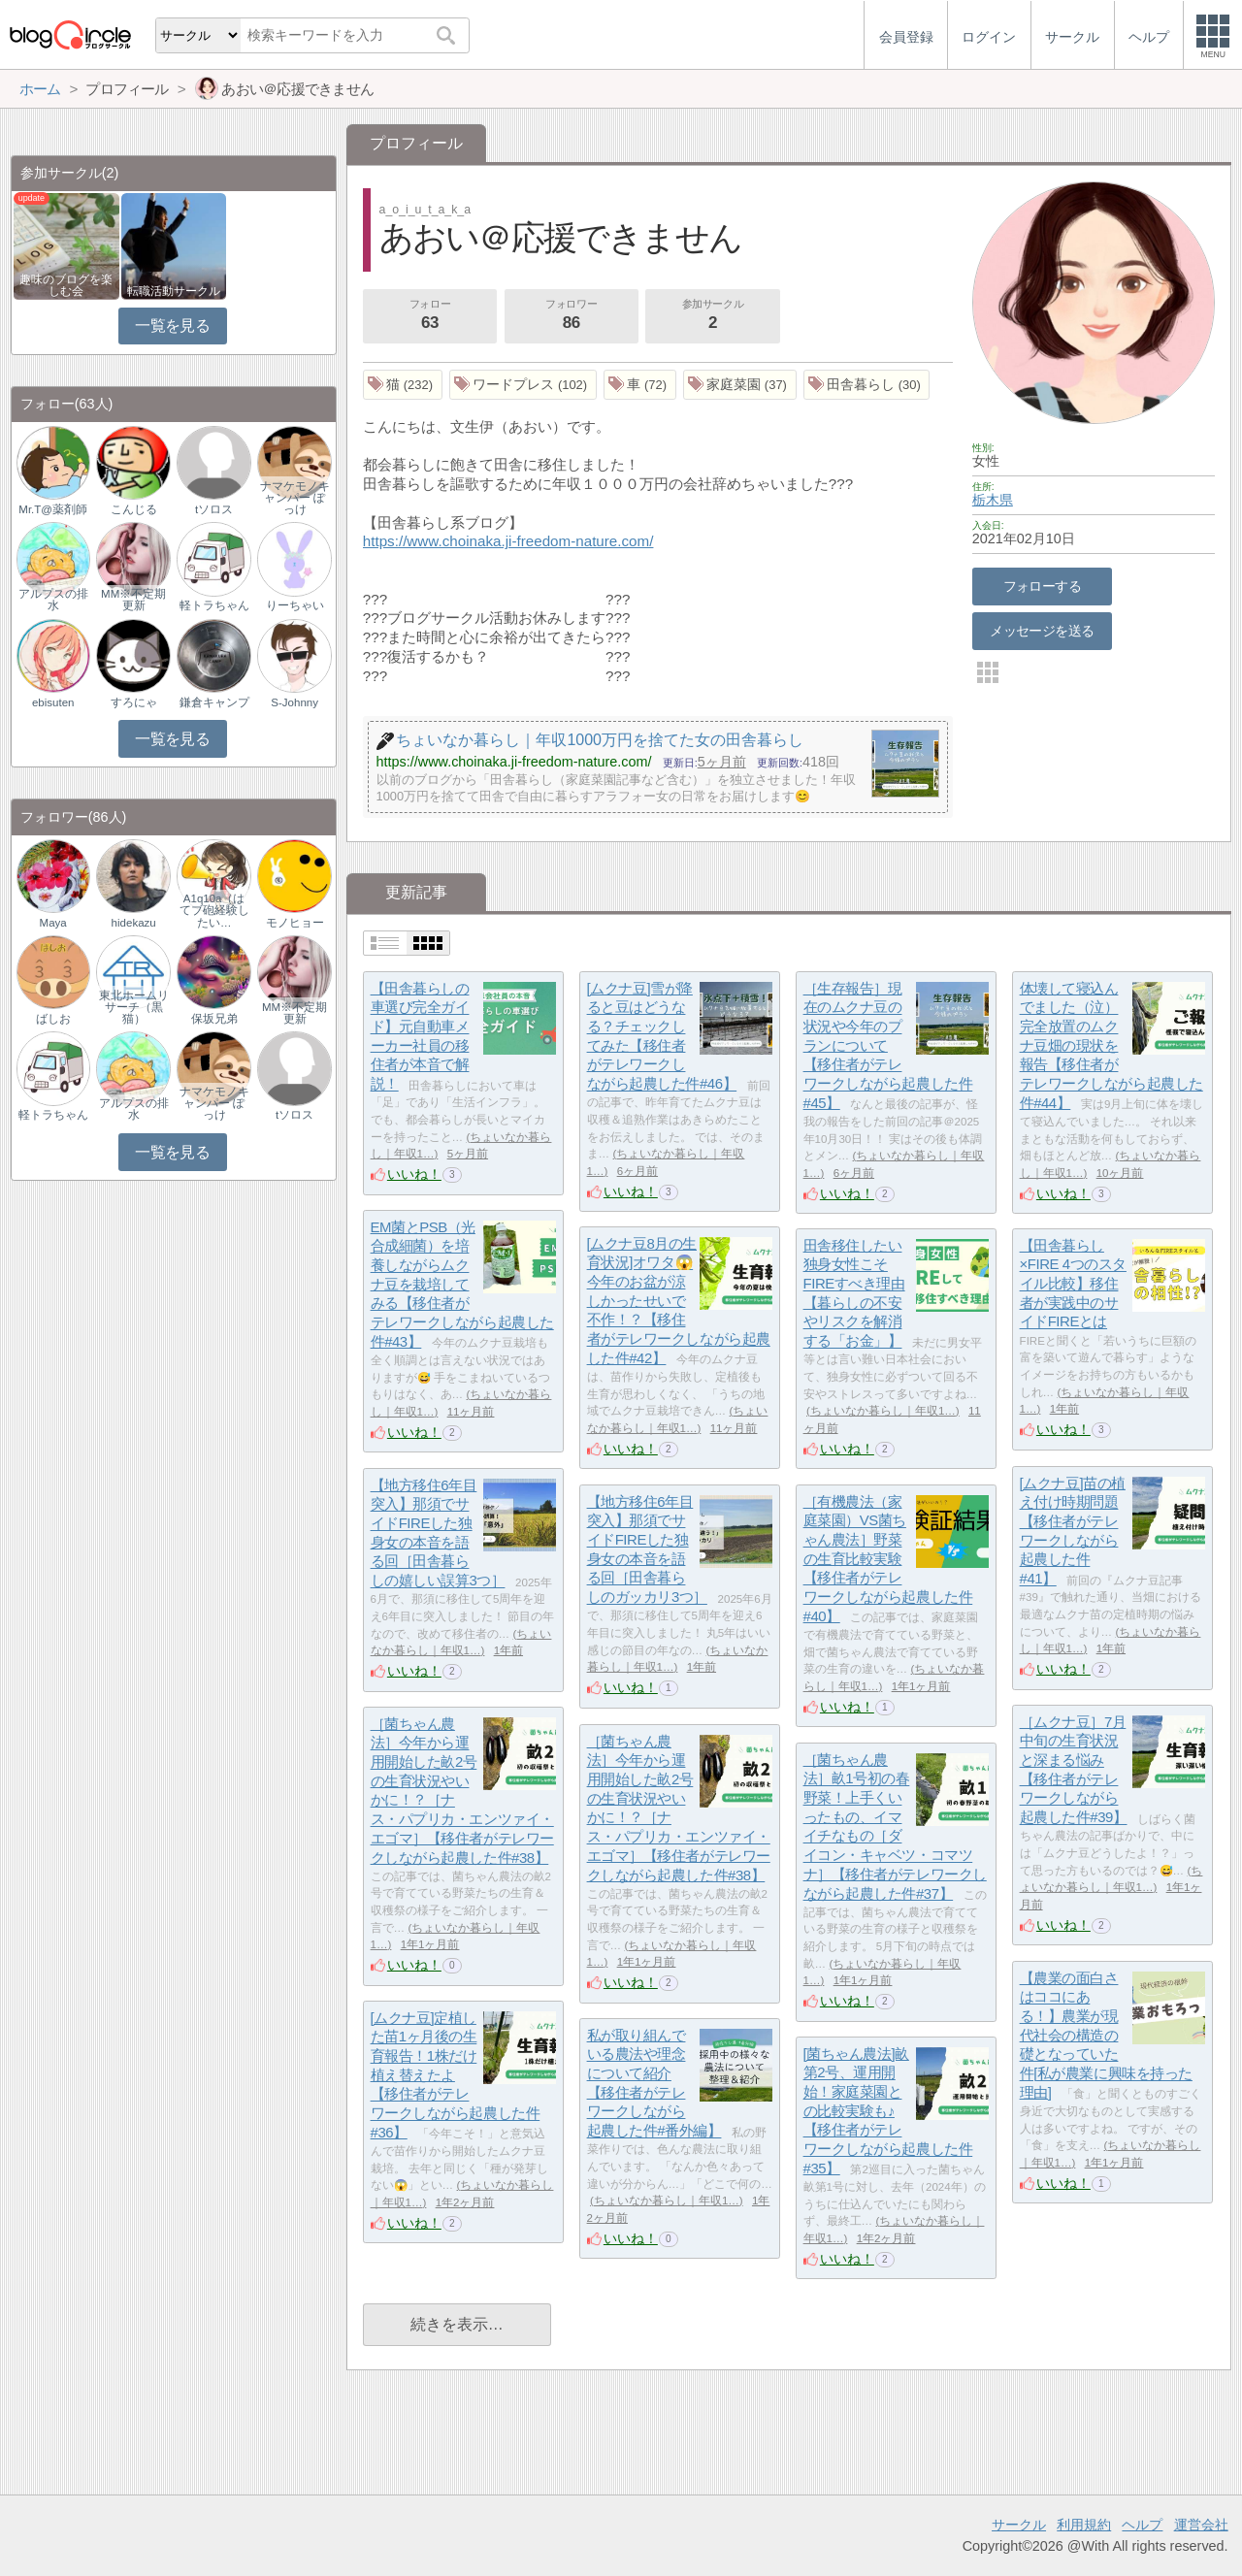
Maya (53, 923)
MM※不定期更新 (133, 599)
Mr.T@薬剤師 (52, 509)
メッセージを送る (1042, 630)
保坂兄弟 (214, 1019)
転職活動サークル (173, 291)
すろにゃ (134, 702)
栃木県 (992, 499)
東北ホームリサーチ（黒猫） (134, 1007)
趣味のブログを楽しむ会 (66, 285)
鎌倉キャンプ (214, 702)
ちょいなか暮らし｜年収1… (883, 1411)
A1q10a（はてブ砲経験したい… (214, 910)
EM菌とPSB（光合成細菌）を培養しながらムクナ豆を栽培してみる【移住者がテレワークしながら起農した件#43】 (462, 1284)
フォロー (430, 316)
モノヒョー (295, 923)
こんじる (134, 509)
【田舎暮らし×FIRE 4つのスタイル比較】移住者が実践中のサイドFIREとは (1073, 1283)
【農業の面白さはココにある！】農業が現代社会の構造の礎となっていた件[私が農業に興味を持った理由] (1106, 2035)
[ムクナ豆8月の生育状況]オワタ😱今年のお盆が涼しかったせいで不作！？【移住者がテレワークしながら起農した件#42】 (678, 1300)
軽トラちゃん (214, 605)
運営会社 (1201, 2524)
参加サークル (713, 316)
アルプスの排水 (53, 599)
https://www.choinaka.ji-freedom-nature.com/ (508, 541)
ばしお (53, 1019)
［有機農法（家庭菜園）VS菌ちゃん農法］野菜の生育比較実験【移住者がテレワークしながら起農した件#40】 (888, 1558)
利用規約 (1084, 2524)
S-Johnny (294, 702)
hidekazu (134, 923)
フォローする (1042, 586)
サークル (1019, 2524)
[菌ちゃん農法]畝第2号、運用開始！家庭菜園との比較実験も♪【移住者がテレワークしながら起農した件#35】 (888, 2110)
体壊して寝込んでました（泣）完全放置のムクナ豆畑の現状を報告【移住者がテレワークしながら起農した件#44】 (1111, 1045)
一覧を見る (172, 325)
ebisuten (53, 702)
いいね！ (414, 1174)
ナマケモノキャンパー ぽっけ (295, 497)
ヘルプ (1142, 2524)
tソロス (214, 509)
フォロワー (571, 316)
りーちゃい (295, 605)
